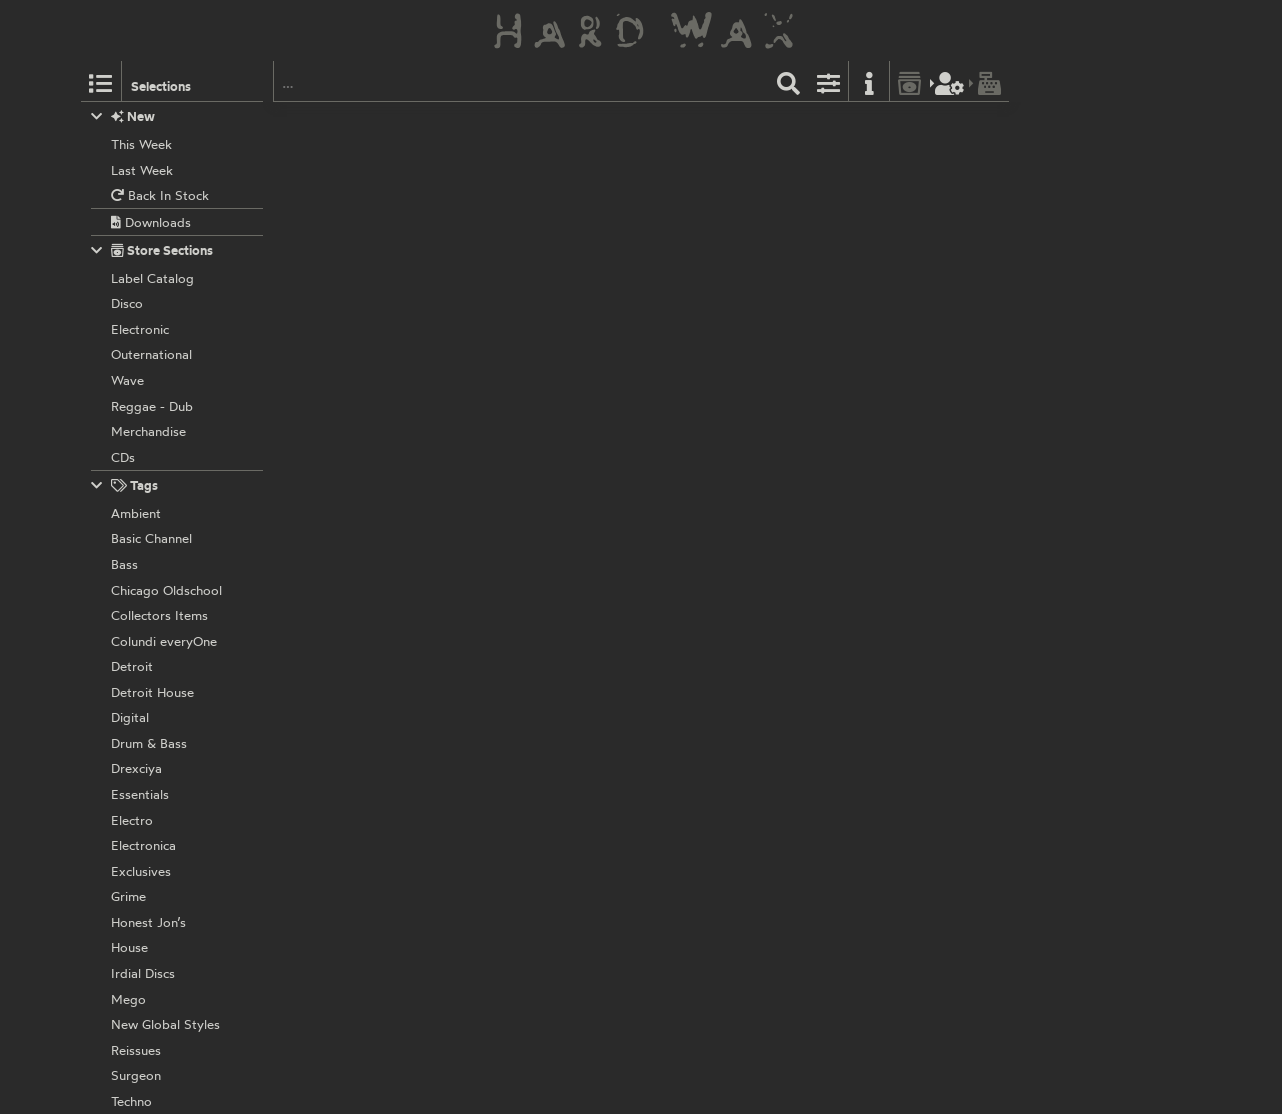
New (123, 116)
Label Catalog (797, 125)
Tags (125, 485)
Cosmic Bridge (526, 125)
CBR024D (654, 591)
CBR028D (654, 309)
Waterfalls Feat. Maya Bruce (755, 216)
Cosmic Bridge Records (552, 309)
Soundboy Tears (553, 216)
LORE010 (593, 459)
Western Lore (522, 459)
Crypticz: (510, 147)
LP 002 (595, 125)
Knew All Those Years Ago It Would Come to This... (708, 277)
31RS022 (643, 740)
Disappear (796, 236)
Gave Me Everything (658, 257)
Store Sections (152, 250)
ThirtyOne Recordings (547, 740)
